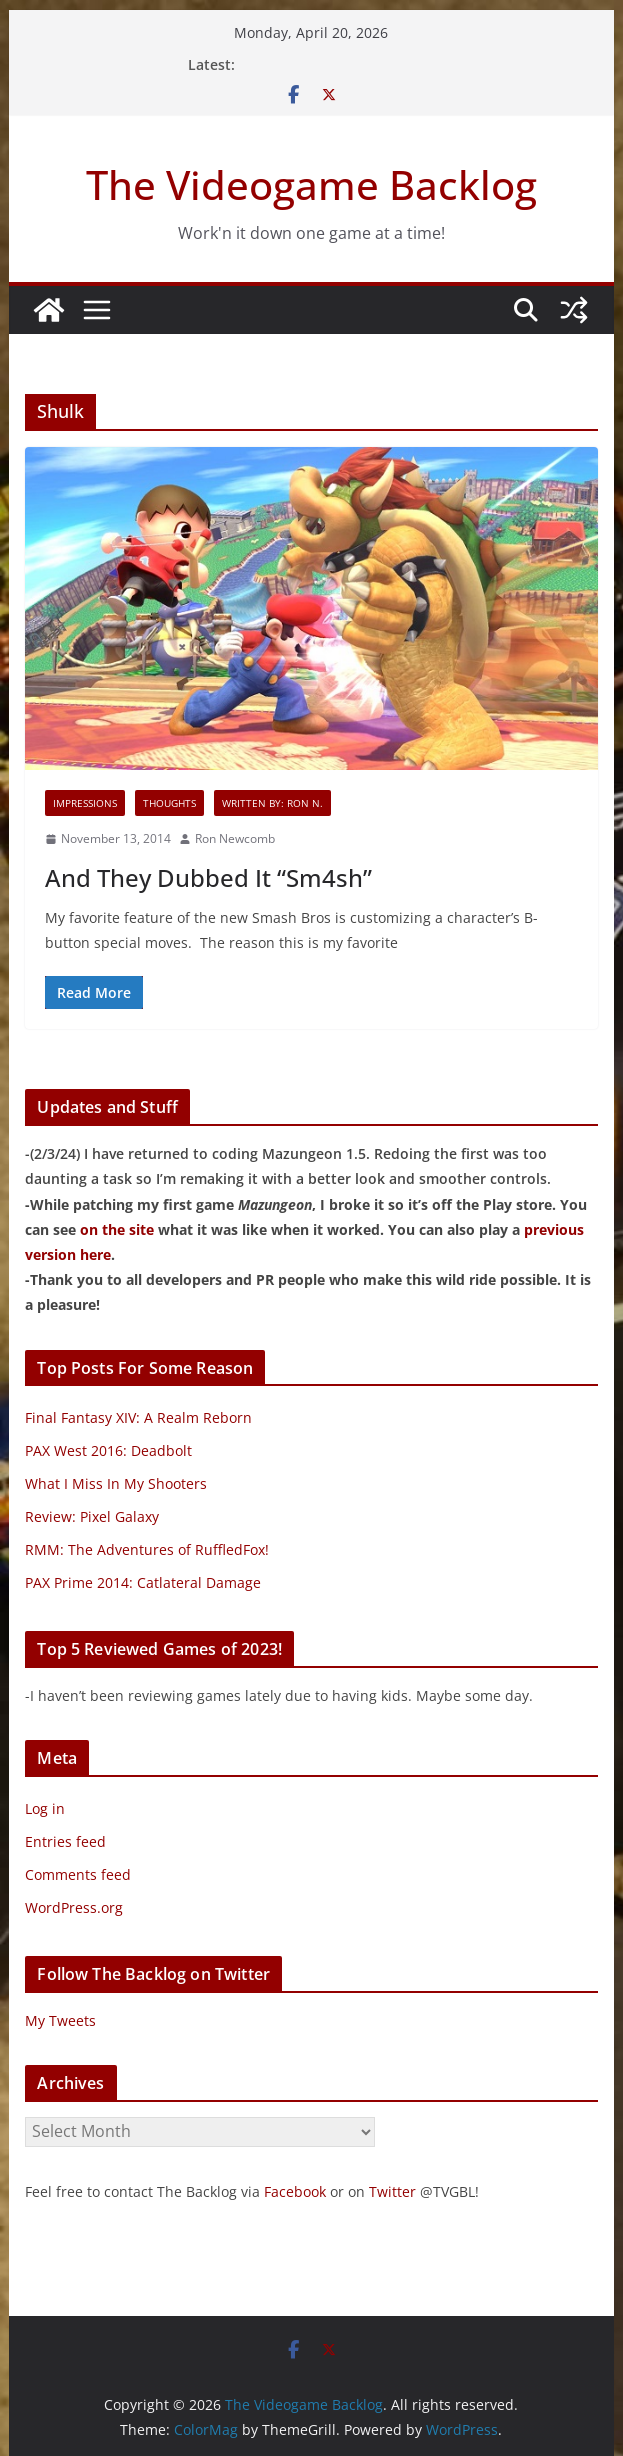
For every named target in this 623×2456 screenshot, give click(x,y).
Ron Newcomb (235, 838)
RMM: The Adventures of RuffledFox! (147, 1549)
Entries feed (65, 1841)
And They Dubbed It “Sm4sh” (208, 877)
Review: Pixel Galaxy (92, 1516)
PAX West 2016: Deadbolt (108, 1450)
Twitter (392, 2191)
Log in (45, 1808)
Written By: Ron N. (272, 803)
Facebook (295, 2191)
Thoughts (169, 803)
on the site (117, 1229)
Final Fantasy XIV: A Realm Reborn (138, 1417)
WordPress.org (74, 1907)
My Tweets (60, 2020)
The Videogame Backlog (311, 184)
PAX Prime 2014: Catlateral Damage (143, 1582)
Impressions (85, 803)
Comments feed (78, 1874)
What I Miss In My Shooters (116, 1483)
